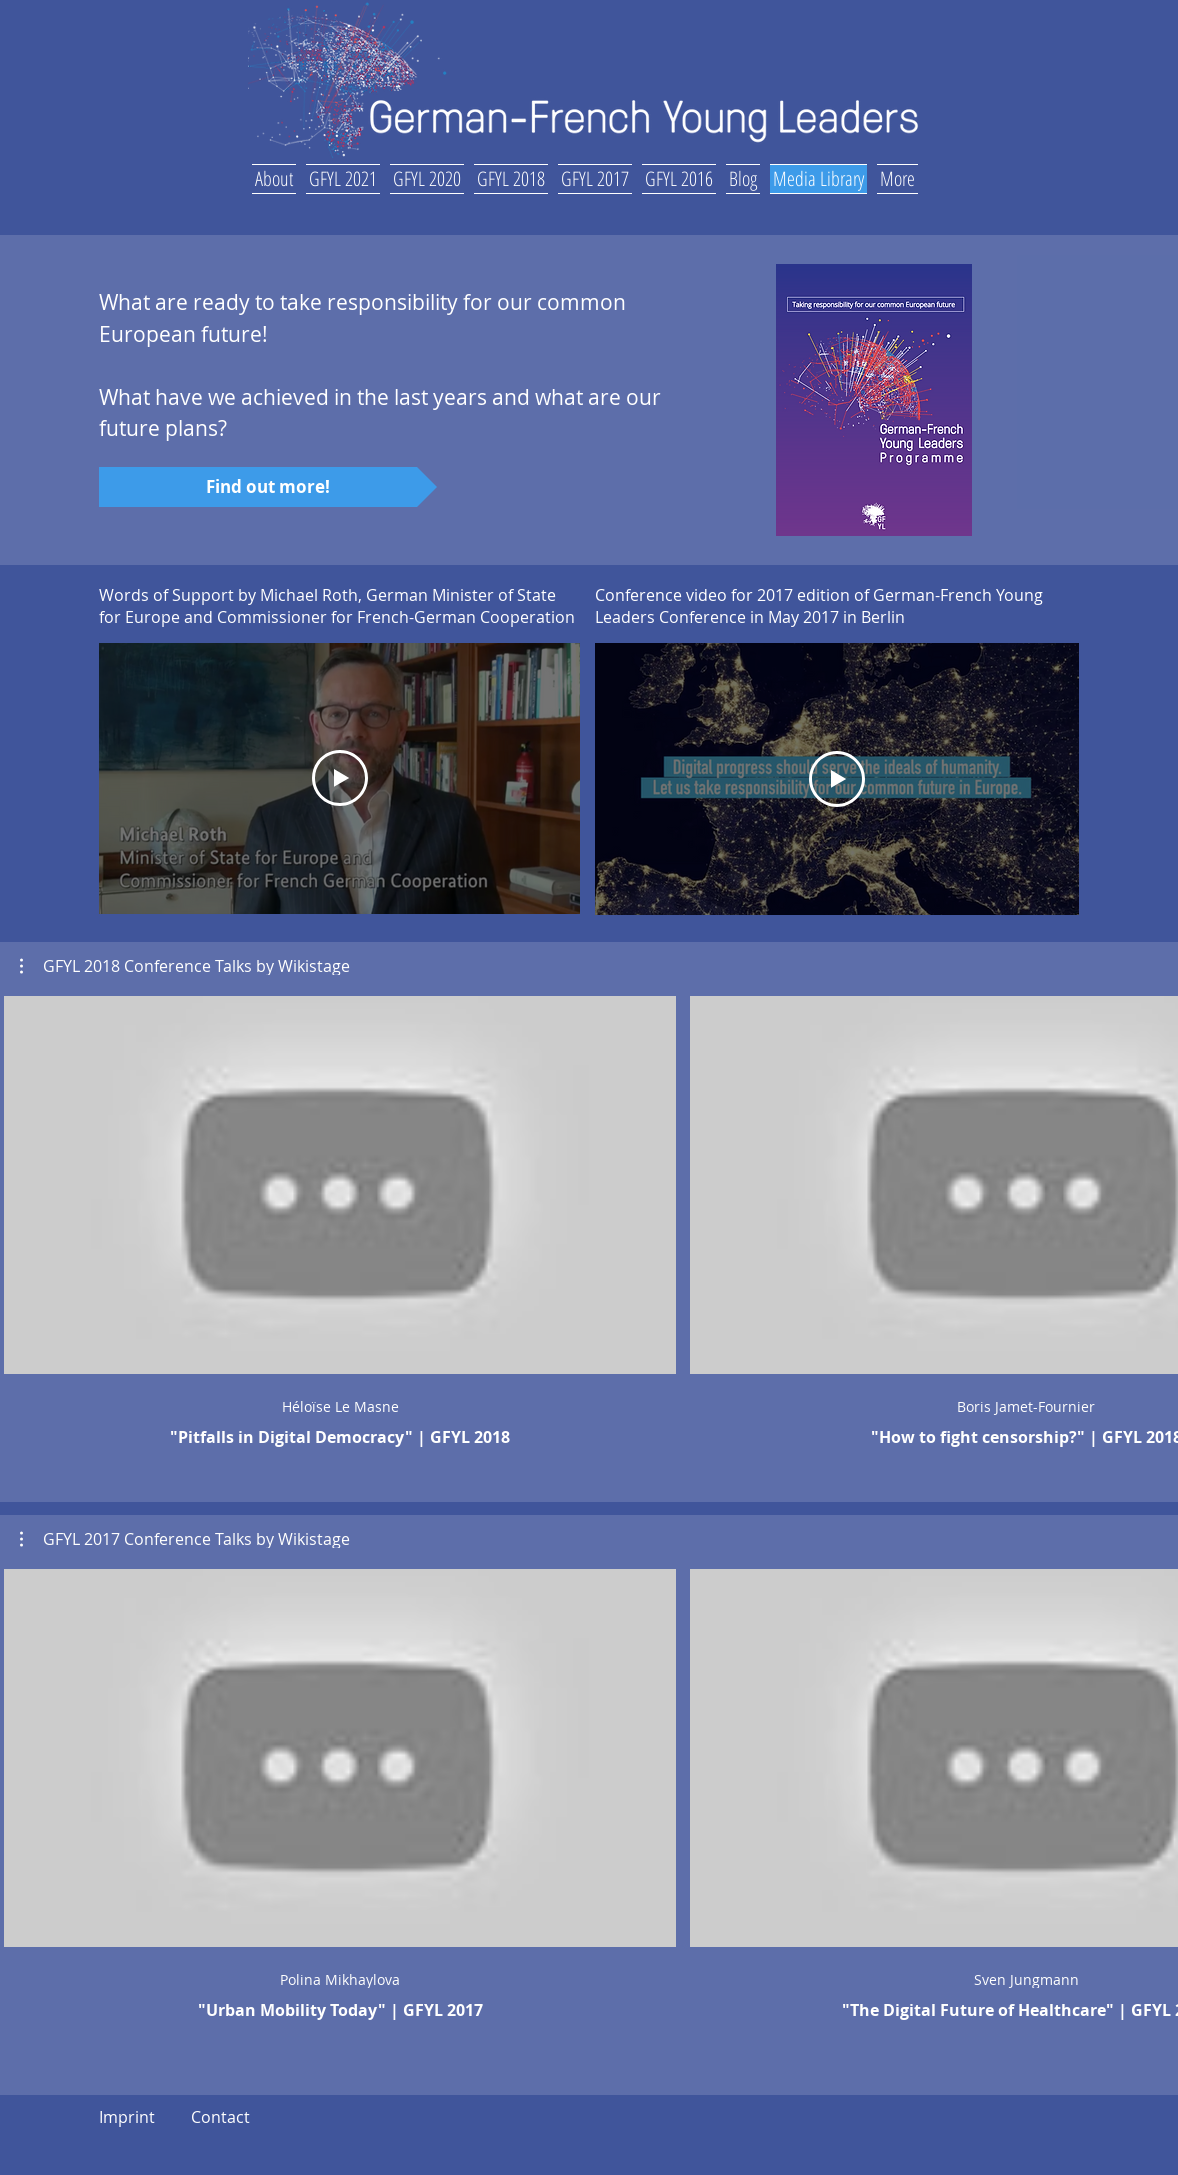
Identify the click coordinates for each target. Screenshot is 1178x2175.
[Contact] (220, 2118)
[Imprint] (127, 2118)
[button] (276, 175)
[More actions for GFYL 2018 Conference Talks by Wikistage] (185, 966)
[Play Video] (837, 779)
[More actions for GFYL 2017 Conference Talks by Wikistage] (185, 1539)
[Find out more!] (268, 487)
